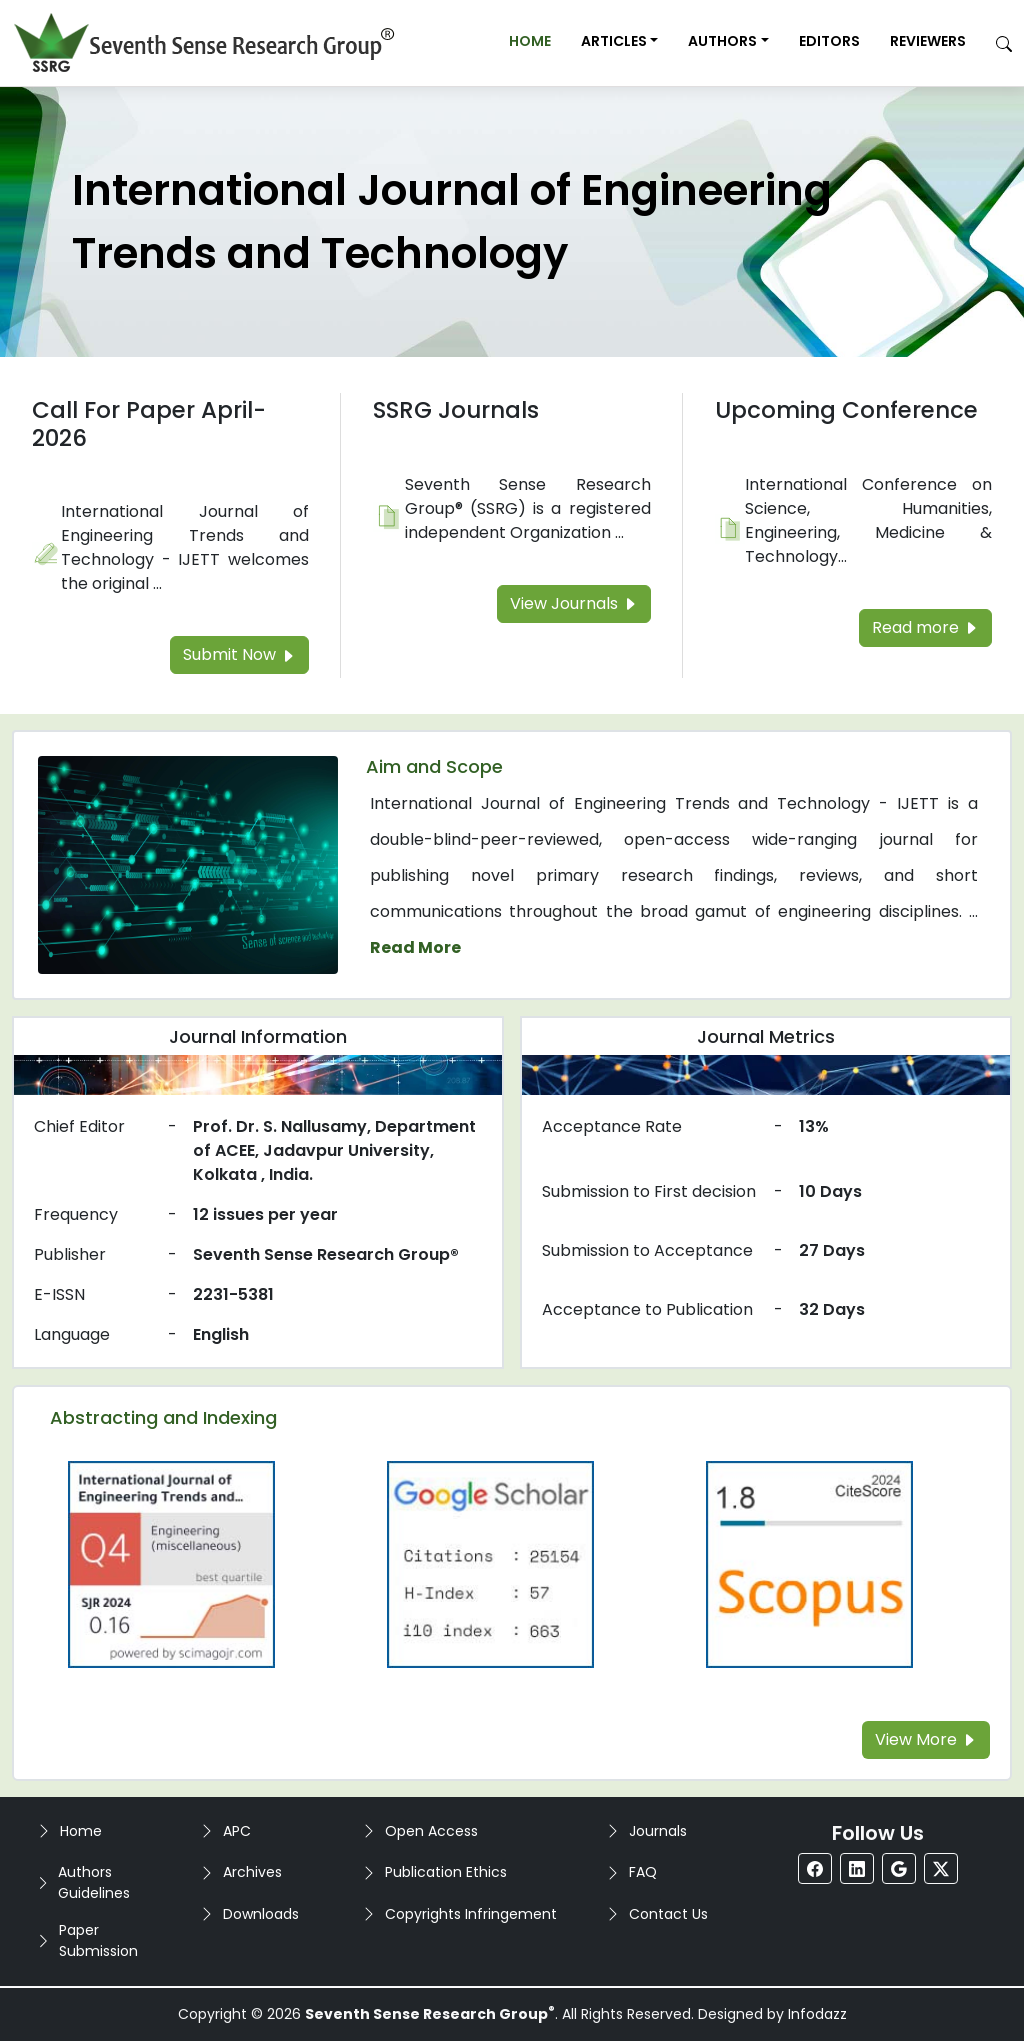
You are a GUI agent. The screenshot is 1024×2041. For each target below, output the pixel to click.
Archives (252, 1872)
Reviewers (928, 41)
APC (237, 1831)
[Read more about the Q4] (172, 1563)
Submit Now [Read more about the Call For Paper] (239, 654)
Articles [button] (614, 41)
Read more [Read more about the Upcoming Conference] (925, 627)
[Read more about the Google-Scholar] (491, 1563)
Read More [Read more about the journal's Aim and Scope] (415, 947)
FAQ (643, 1872)
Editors (829, 41)
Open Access (431, 1831)
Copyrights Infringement (471, 1914)
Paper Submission (98, 1940)
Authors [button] (722, 41)
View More (926, 1739)
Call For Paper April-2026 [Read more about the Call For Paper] (149, 424)
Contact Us (668, 1914)
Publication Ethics (446, 1872)
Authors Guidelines (94, 1882)
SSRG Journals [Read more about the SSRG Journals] (456, 410)
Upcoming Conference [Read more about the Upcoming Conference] (846, 410)
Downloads (261, 1914)
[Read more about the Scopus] (809, 1563)
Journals (658, 1831)
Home (530, 41)
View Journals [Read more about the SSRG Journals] (574, 603)
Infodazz (817, 2014)
